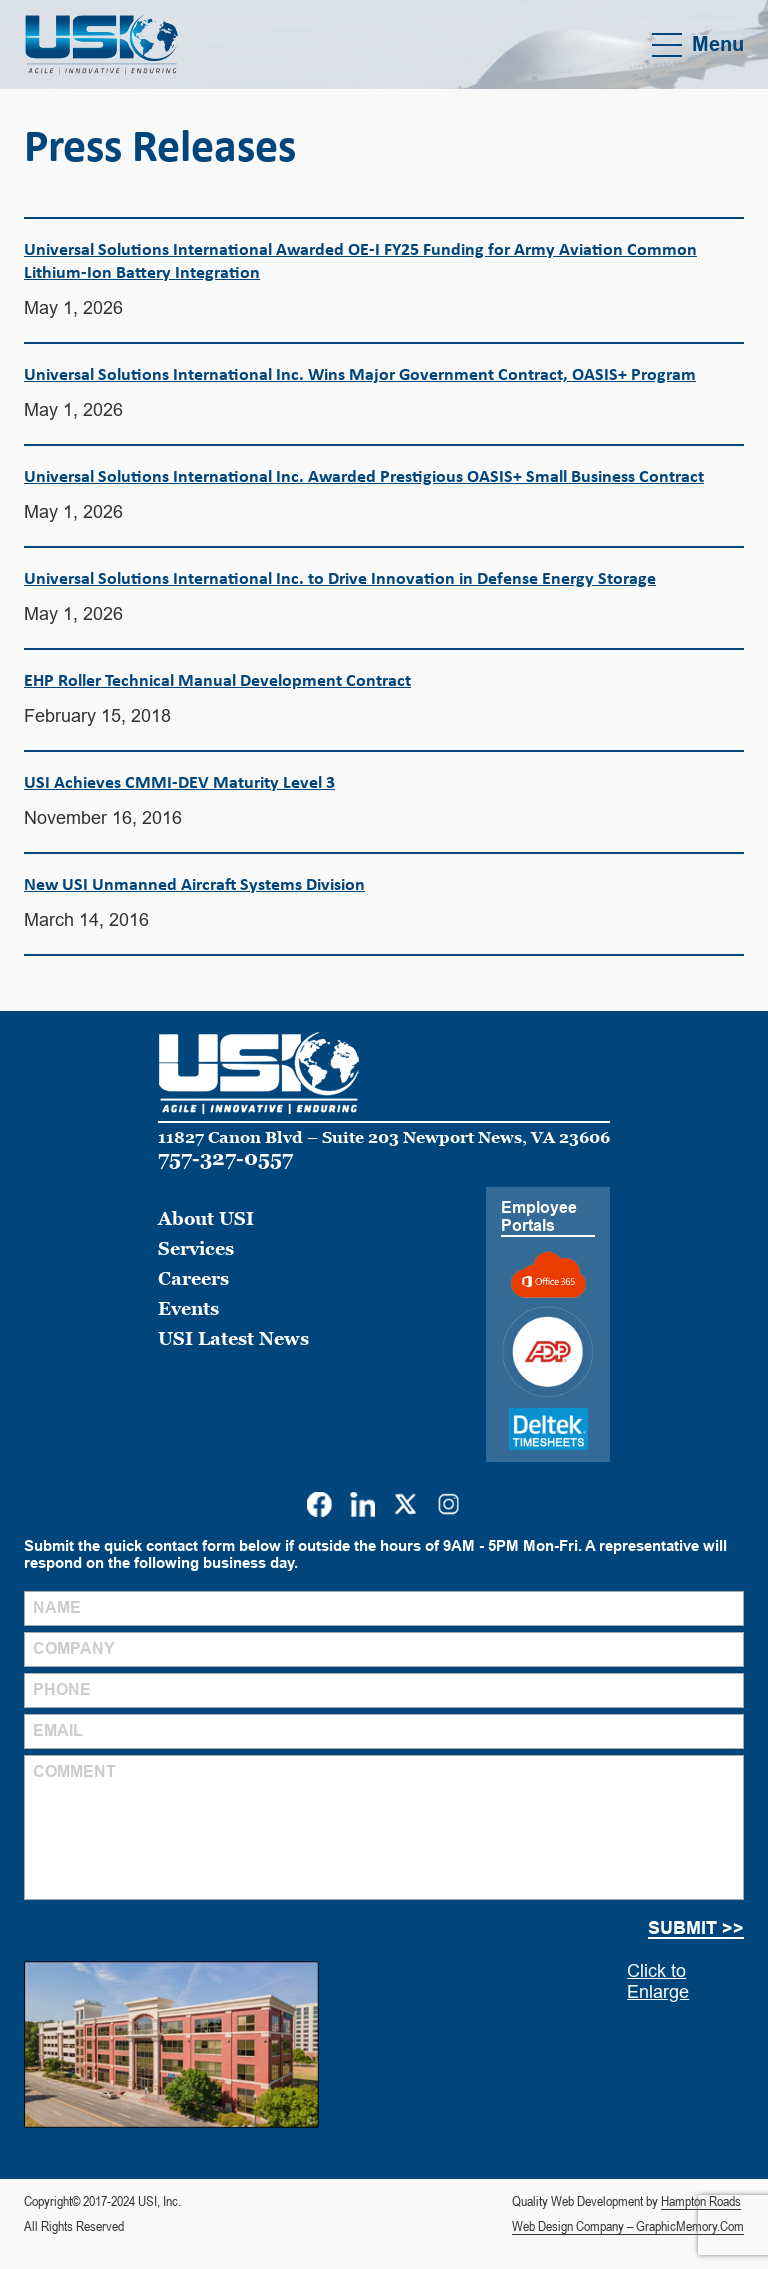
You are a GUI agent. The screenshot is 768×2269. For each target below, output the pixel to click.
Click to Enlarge (658, 1981)
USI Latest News (233, 1338)
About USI (206, 1218)
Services (196, 1248)
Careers (193, 1278)
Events (188, 1308)
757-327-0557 (225, 1158)
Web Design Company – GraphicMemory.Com (628, 2226)
